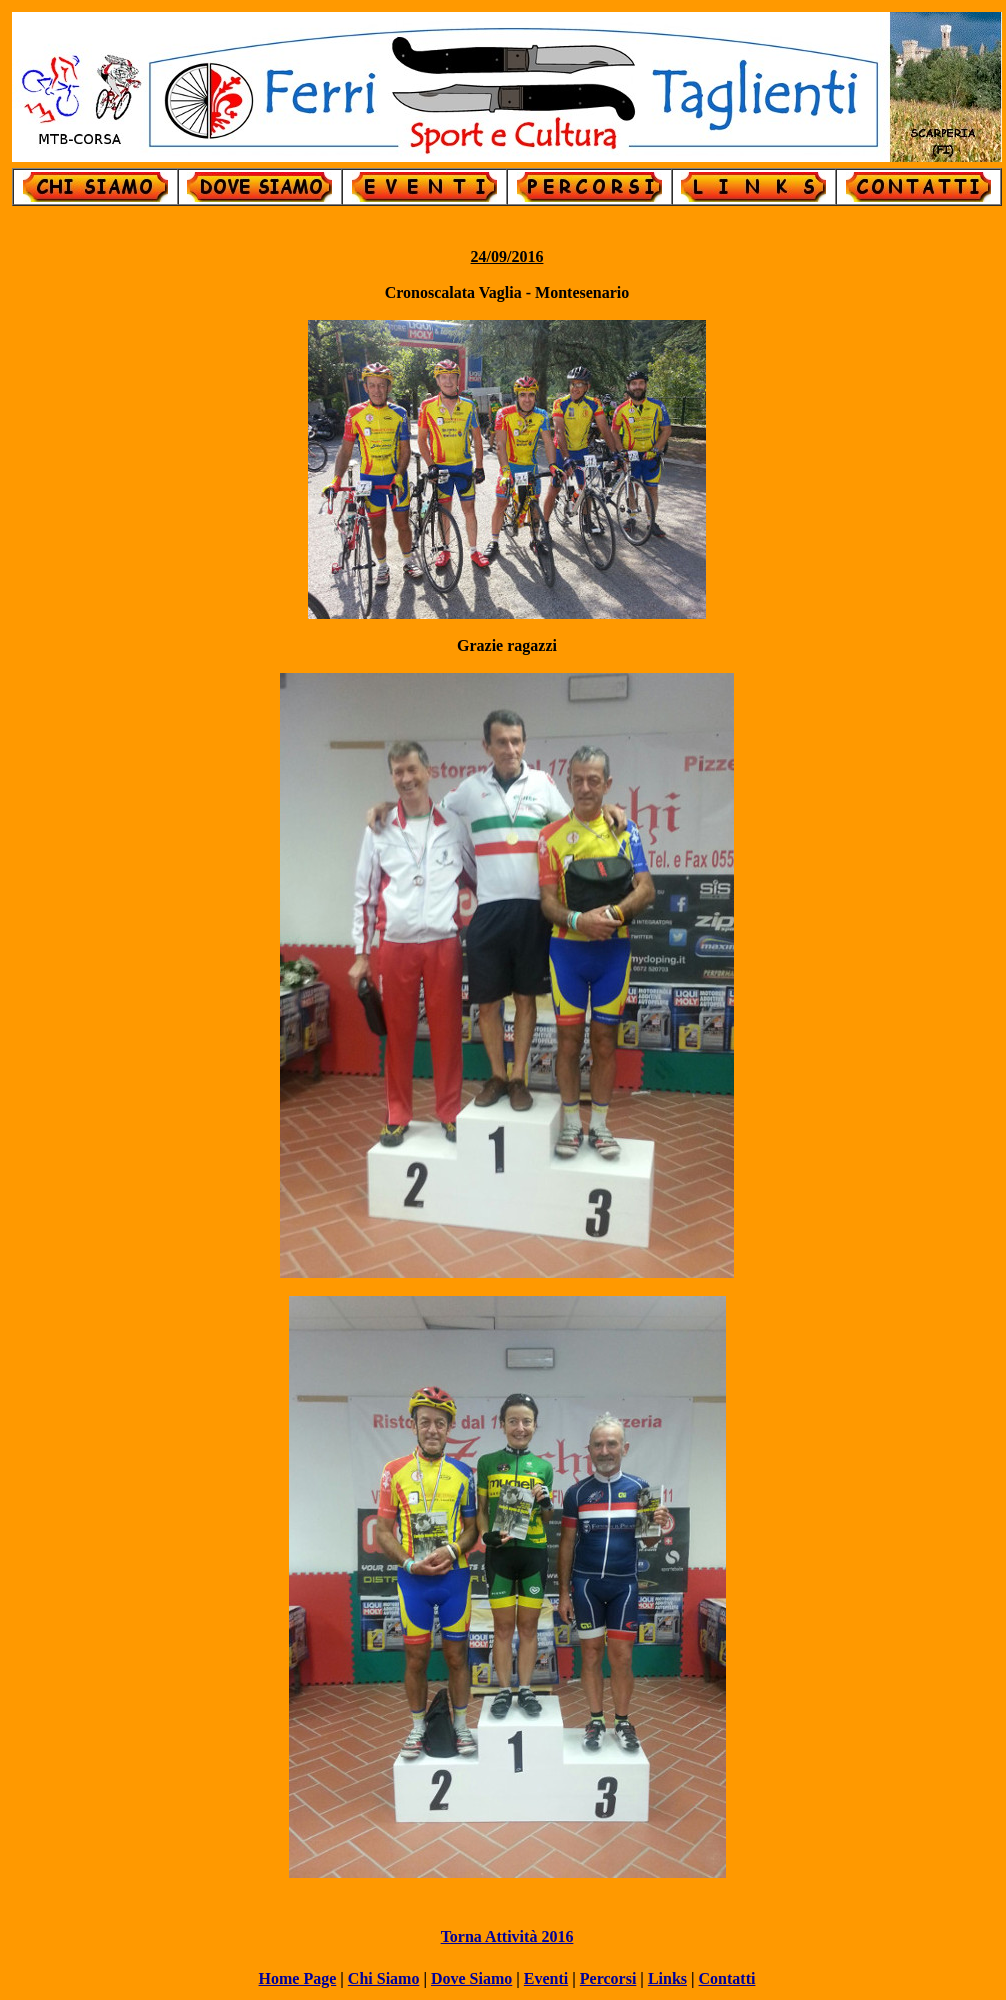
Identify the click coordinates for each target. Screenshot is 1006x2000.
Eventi (546, 1978)
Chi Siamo (384, 1978)
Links (667, 1978)
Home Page (298, 1978)
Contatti (727, 1978)
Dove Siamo (471, 1978)
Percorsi (608, 1978)
